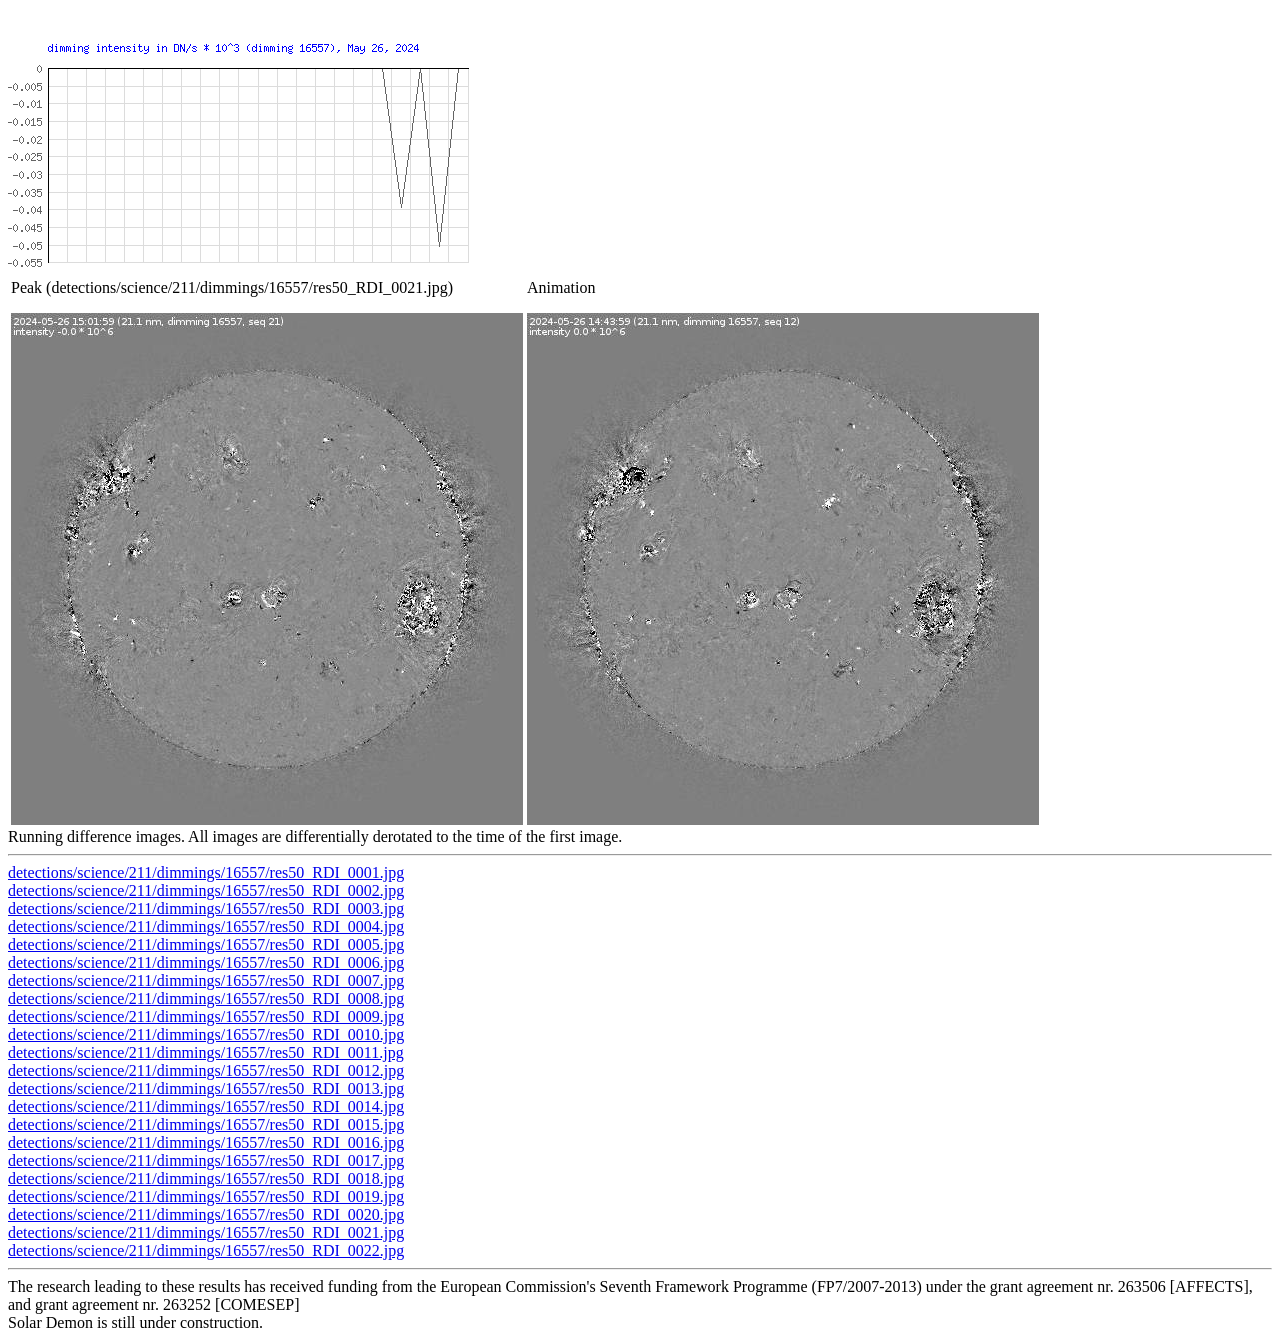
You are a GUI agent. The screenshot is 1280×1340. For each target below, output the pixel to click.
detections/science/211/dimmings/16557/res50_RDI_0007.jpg (206, 980)
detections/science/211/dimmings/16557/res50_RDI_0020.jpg (206, 1214)
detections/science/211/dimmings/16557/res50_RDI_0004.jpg (206, 926)
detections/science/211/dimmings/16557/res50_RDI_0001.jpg (206, 872)
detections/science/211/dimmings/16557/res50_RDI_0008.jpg (206, 998)
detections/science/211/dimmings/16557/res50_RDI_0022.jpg (206, 1250)
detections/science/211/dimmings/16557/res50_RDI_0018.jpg (206, 1178)
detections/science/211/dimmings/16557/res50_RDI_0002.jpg (206, 890)
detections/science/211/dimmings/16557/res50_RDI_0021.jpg (206, 1232)
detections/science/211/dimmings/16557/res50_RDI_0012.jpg (206, 1070)
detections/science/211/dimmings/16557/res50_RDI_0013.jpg (206, 1088)
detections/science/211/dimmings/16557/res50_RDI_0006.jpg (206, 962)
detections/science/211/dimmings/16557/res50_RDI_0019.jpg (206, 1196)
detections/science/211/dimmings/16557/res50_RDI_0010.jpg (206, 1034)
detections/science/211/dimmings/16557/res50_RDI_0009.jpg (206, 1016)
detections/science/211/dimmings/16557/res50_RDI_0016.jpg (206, 1142)
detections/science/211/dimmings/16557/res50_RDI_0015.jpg (206, 1124)
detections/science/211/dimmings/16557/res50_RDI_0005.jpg (206, 944)
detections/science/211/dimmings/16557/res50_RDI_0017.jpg (206, 1160)
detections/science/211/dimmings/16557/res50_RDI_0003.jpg (206, 908)
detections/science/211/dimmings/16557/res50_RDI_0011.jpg (206, 1052)
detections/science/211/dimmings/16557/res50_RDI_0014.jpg (206, 1106)
